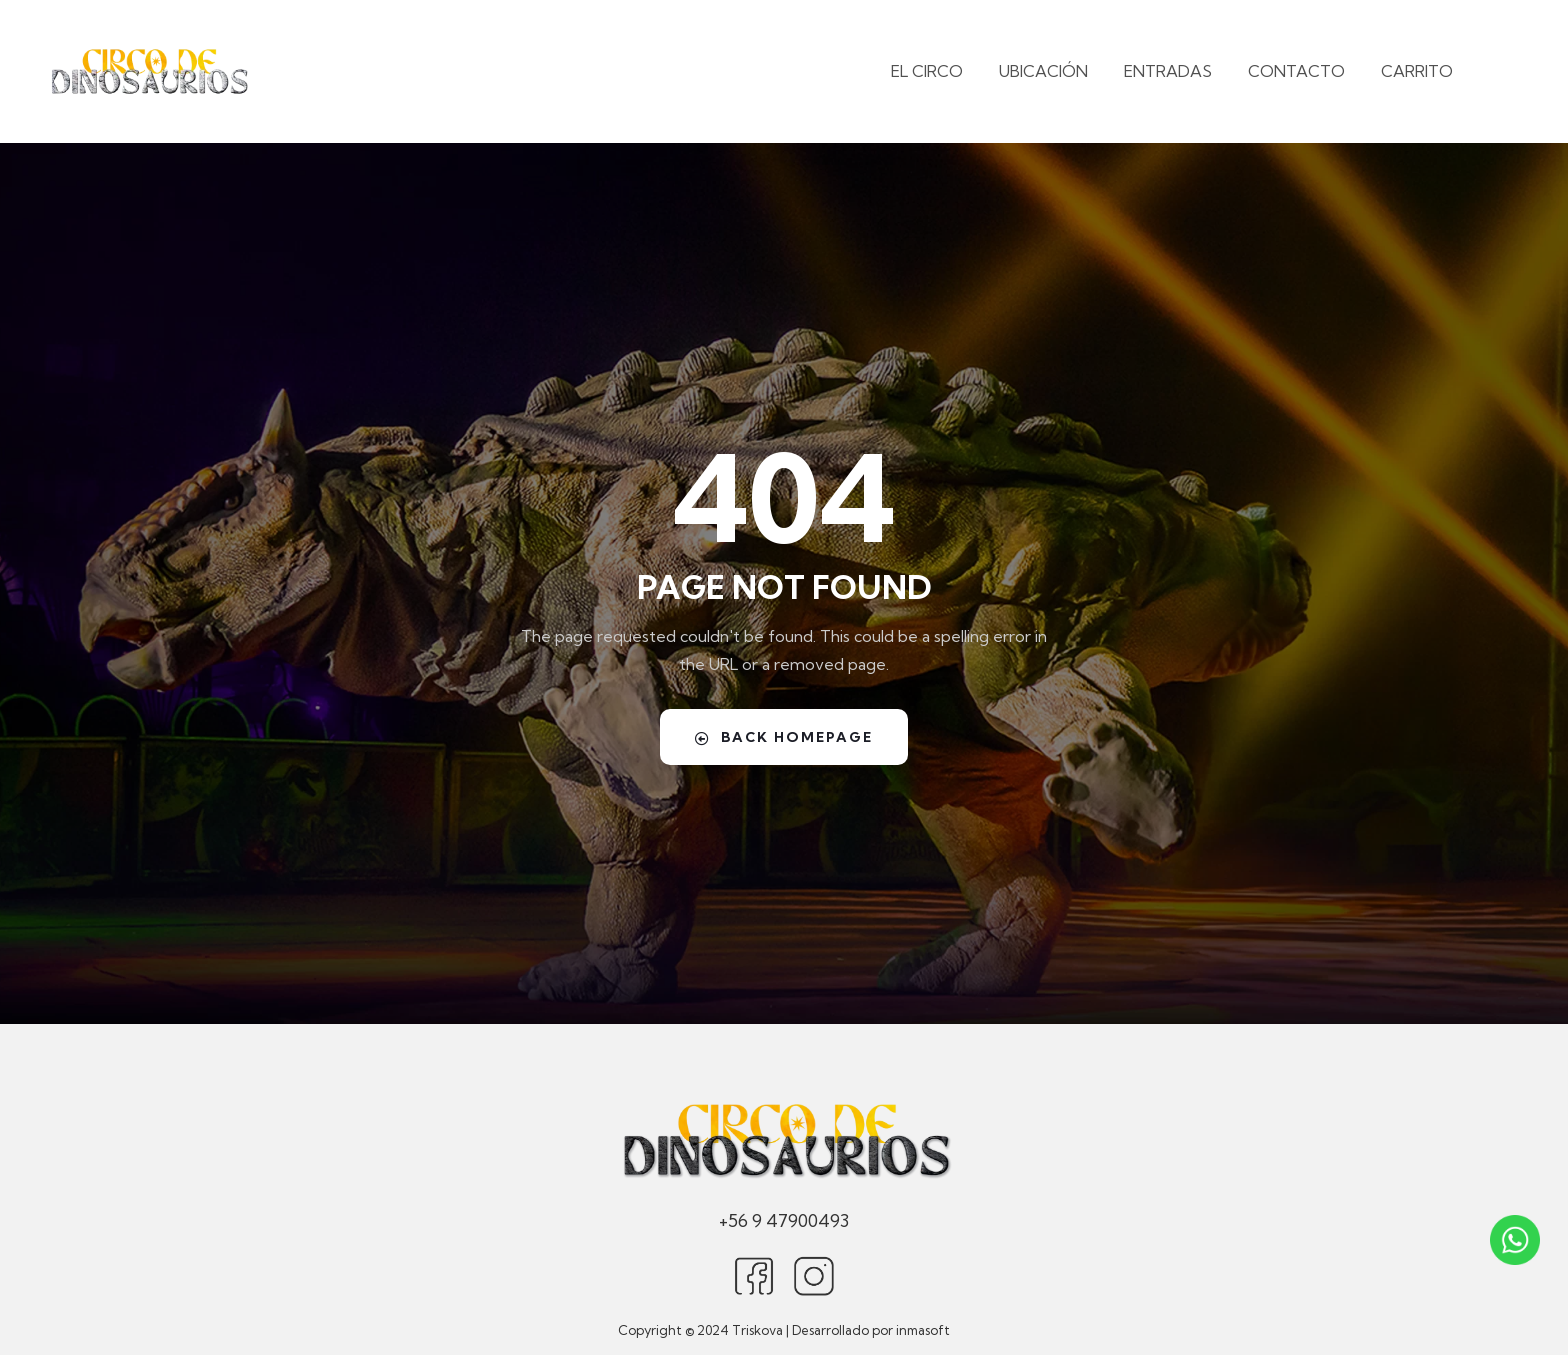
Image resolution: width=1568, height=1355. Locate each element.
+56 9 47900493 (784, 1219)
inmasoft (923, 1330)
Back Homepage (784, 736)
